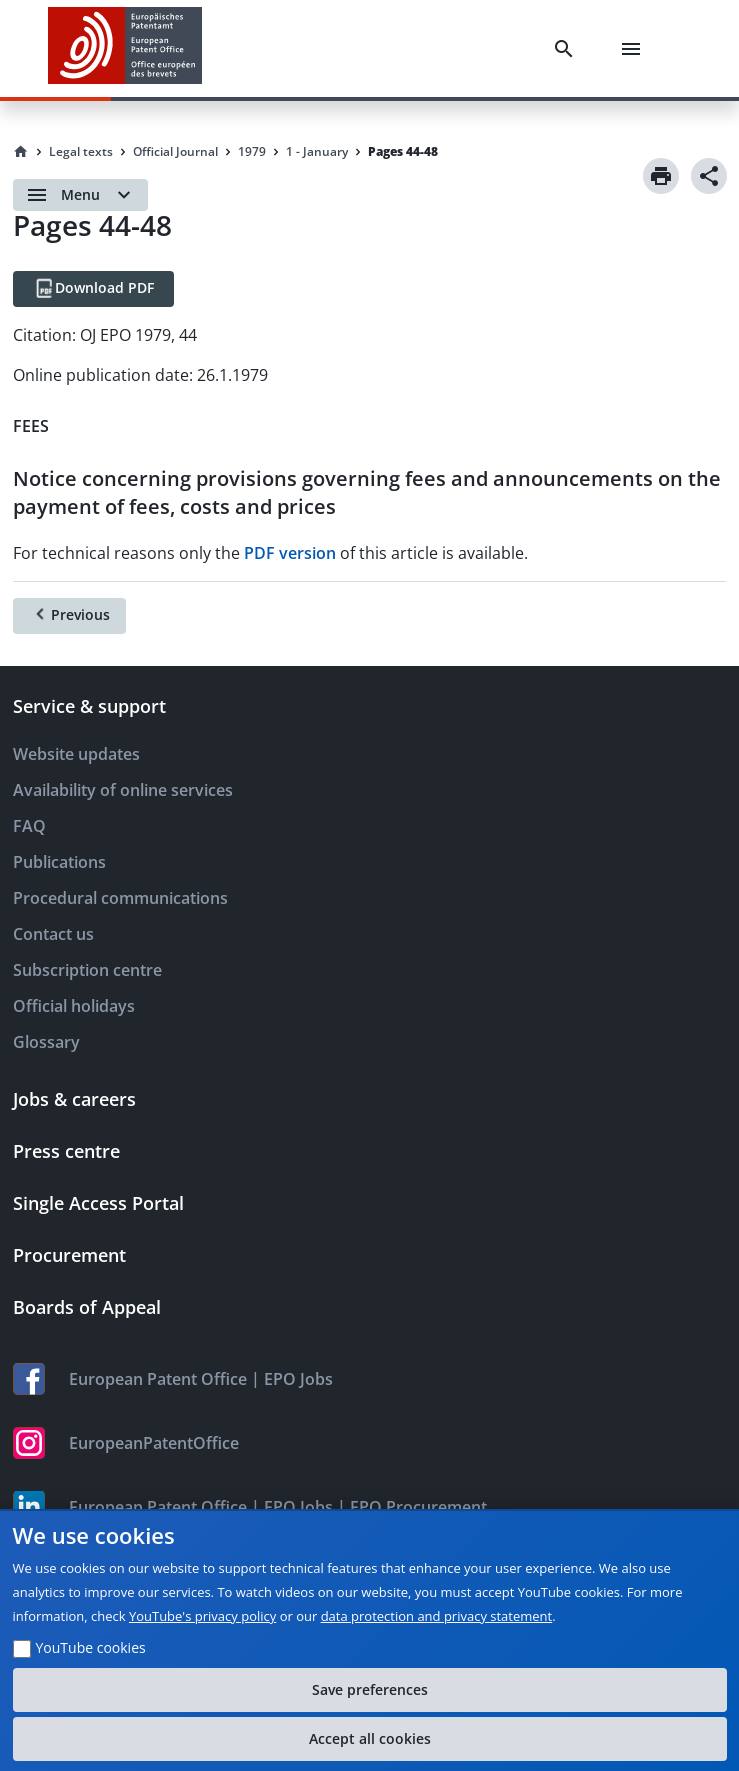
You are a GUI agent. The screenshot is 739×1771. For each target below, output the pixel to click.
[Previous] (69, 616)
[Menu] (635, 49)
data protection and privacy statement (437, 1616)
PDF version (290, 553)
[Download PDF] (93, 289)
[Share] (709, 176)
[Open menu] (80, 195)
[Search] (568, 49)
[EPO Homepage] (125, 48)
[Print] (661, 176)
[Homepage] (21, 152)
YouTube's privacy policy (202, 1616)
